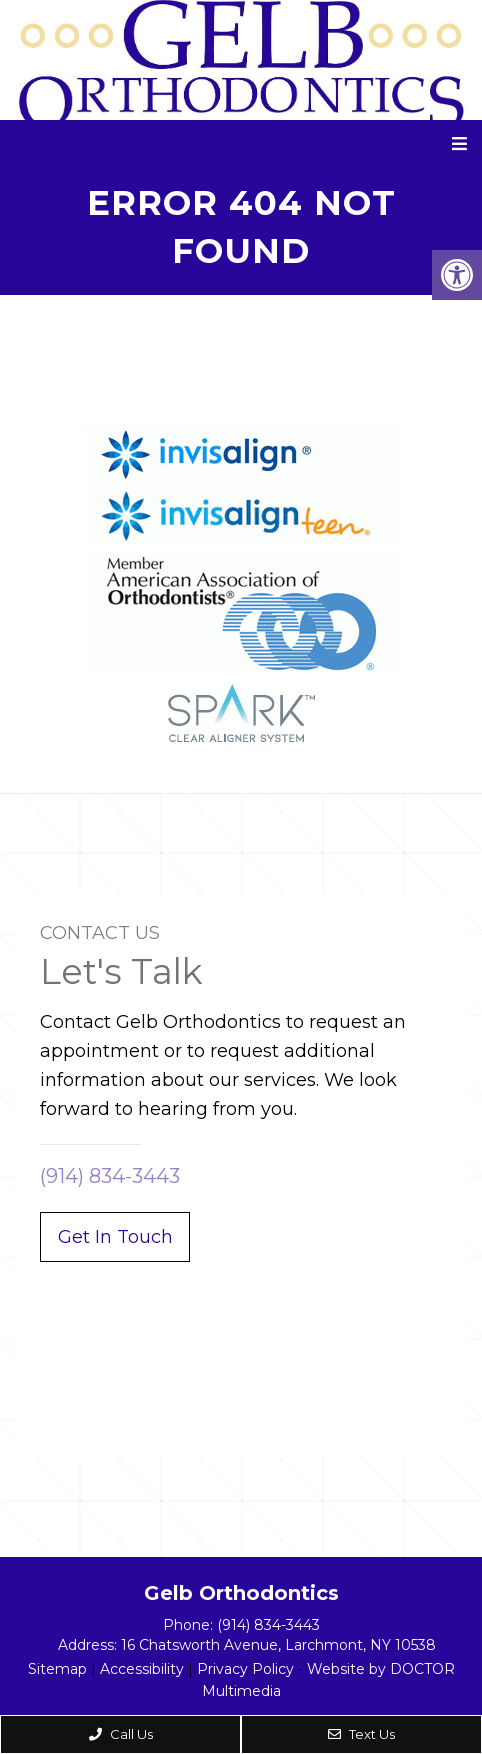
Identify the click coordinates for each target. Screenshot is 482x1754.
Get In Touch (115, 1237)
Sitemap (57, 1669)
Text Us (361, 1734)
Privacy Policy (245, 1669)
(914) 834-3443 (110, 1176)
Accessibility (142, 1669)
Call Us (121, 1734)
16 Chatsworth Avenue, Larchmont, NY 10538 (278, 1645)
